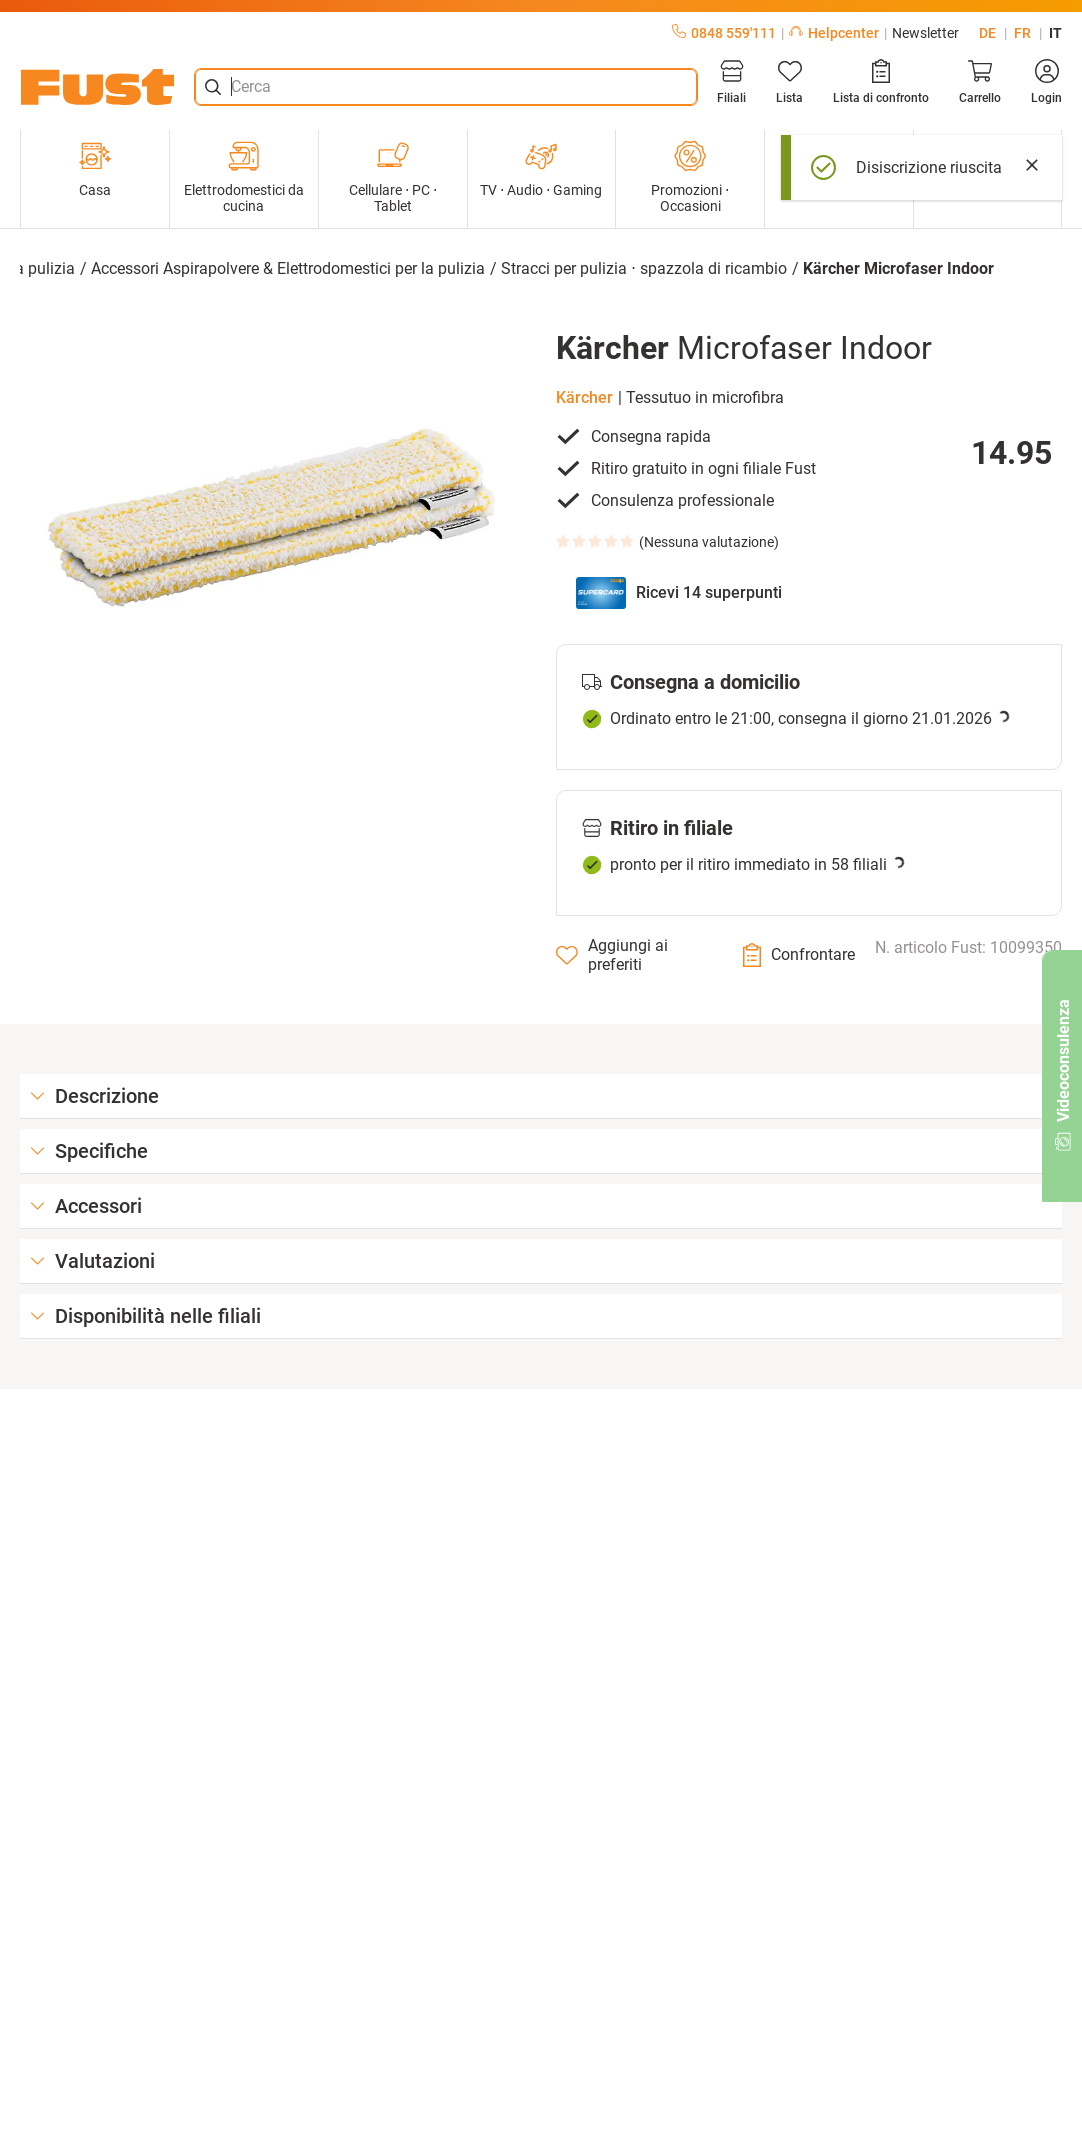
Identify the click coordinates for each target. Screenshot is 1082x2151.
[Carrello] (980, 82)
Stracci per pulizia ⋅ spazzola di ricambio (644, 268)
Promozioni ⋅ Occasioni (690, 177)
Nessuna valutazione (709, 542)
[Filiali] (731, 82)
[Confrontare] (799, 955)
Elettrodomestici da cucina (244, 177)
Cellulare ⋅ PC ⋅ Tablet (393, 177)
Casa (95, 169)
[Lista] (789, 82)
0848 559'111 (724, 33)
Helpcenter (834, 33)
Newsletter (925, 33)
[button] (273, 518)
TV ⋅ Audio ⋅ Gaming (541, 169)
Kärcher (584, 397)
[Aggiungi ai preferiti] (634, 955)
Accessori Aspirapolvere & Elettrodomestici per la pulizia (288, 268)
